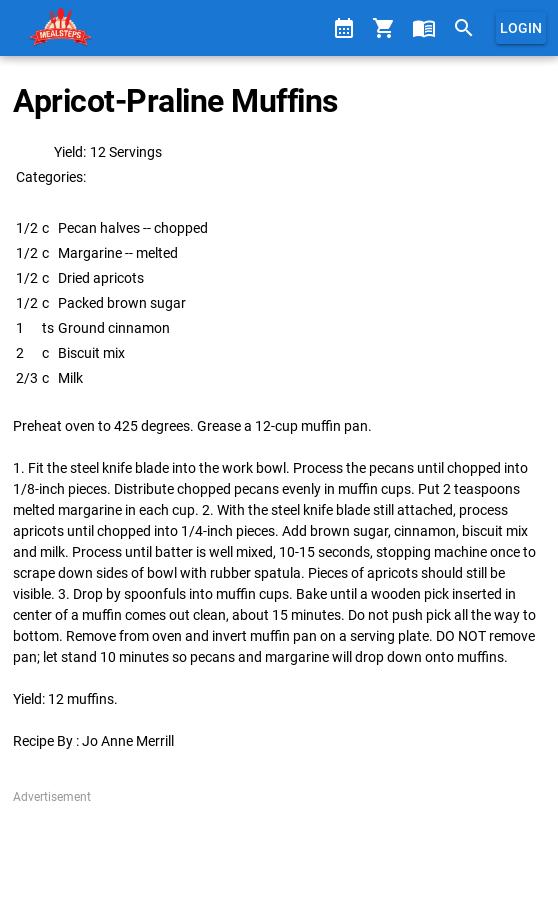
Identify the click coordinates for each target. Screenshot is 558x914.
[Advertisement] (278, 856)
